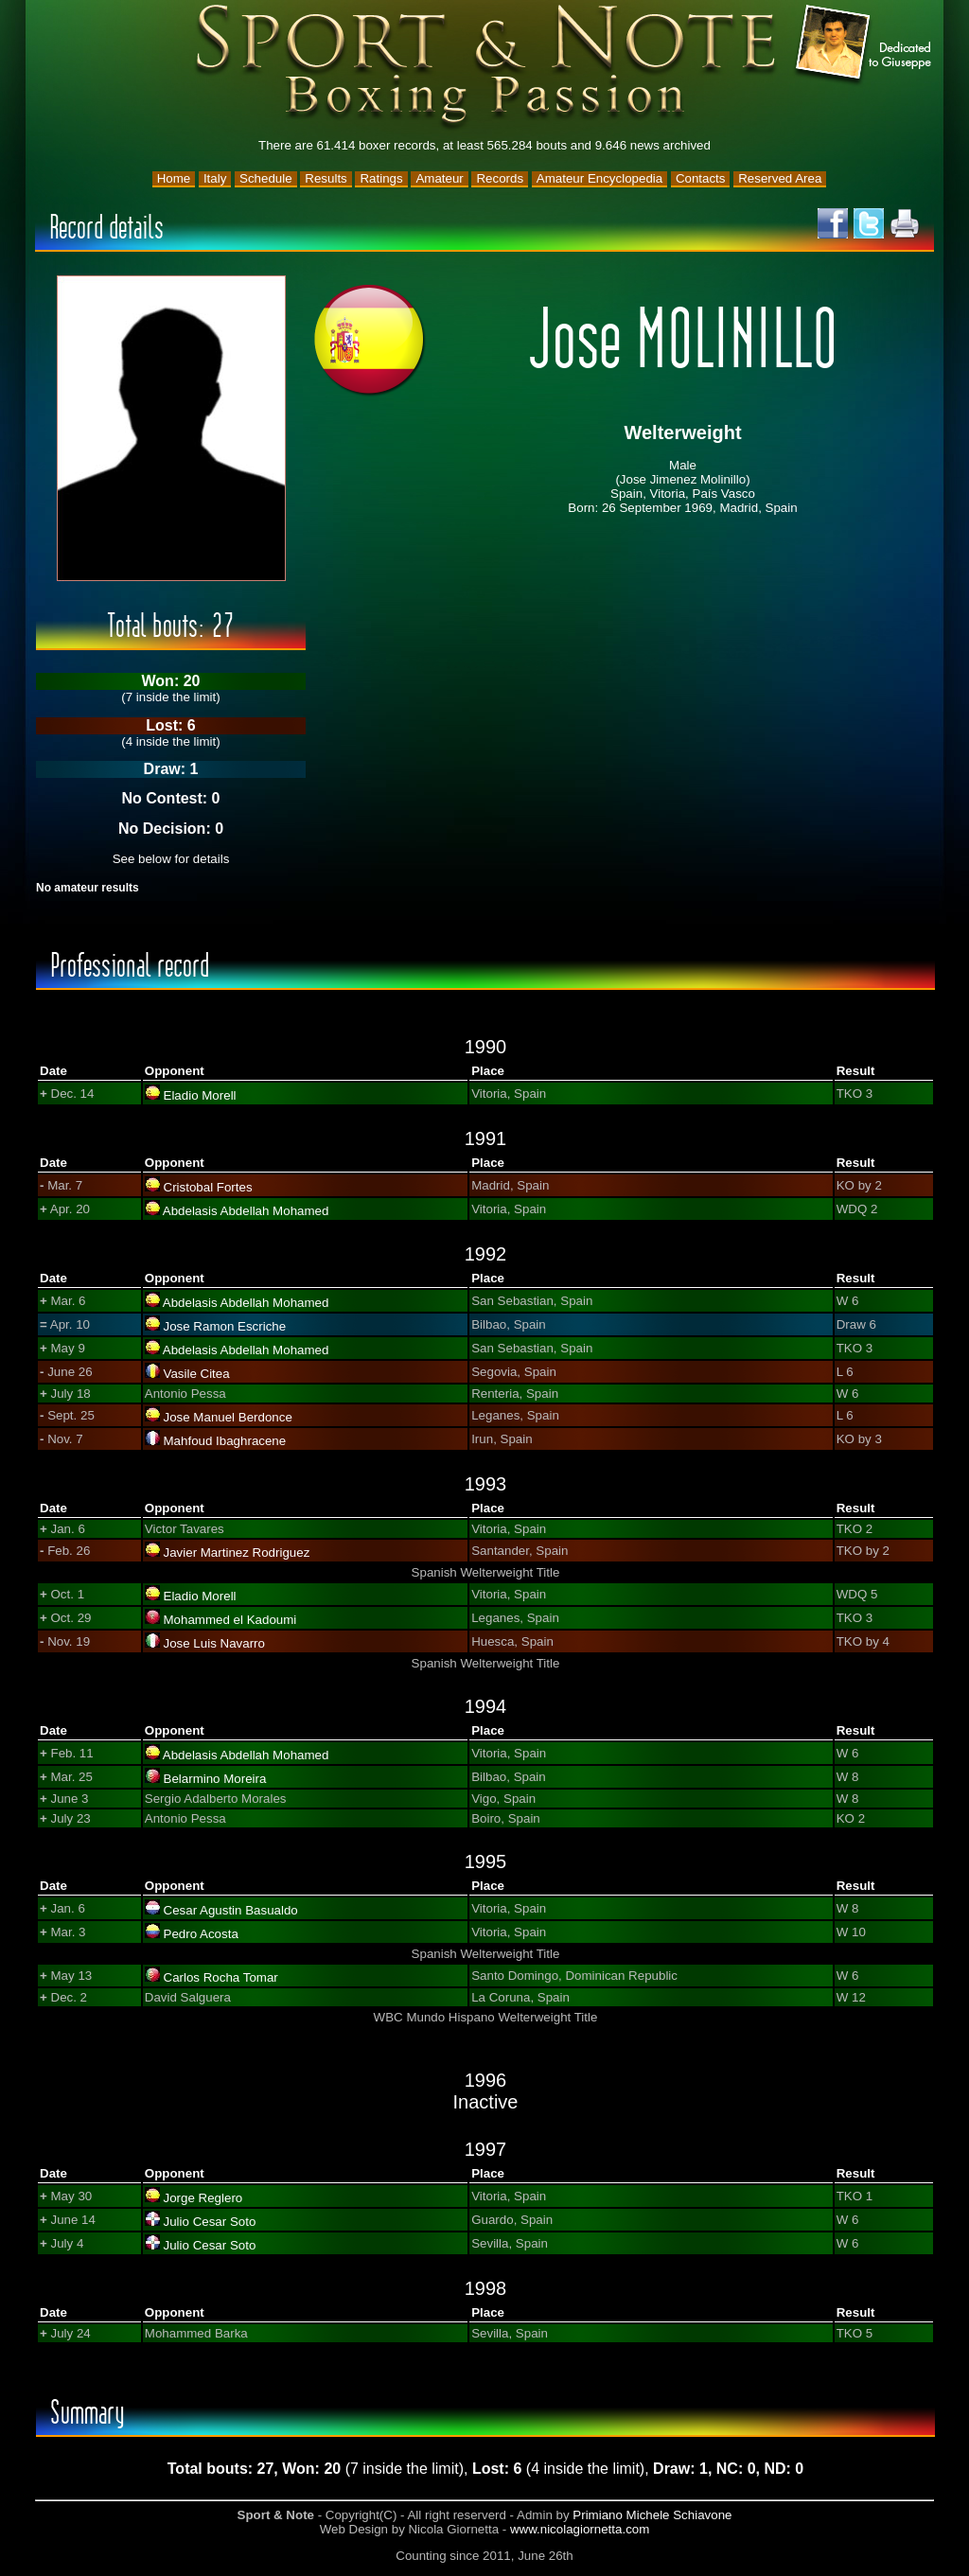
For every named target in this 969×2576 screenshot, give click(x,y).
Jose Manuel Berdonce (228, 1417)
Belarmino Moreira (215, 1779)
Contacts (701, 178)
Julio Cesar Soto (210, 2221)
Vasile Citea (197, 1374)
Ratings (381, 178)
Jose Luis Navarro (214, 1643)
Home (174, 178)
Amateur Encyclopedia (599, 178)
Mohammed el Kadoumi (230, 1620)
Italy (214, 178)
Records (499, 178)
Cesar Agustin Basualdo (231, 1910)
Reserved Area (779, 178)
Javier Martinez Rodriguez (237, 1552)
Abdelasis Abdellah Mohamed (246, 1211)
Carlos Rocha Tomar (221, 1977)
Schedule (265, 178)
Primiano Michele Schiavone (652, 2515)
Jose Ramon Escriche (225, 1326)
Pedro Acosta (201, 1934)
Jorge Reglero (203, 2198)
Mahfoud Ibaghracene (225, 1441)
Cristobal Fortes (208, 1187)
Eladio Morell (200, 1095)
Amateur (439, 178)
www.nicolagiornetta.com (579, 2529)
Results (325, 178)
